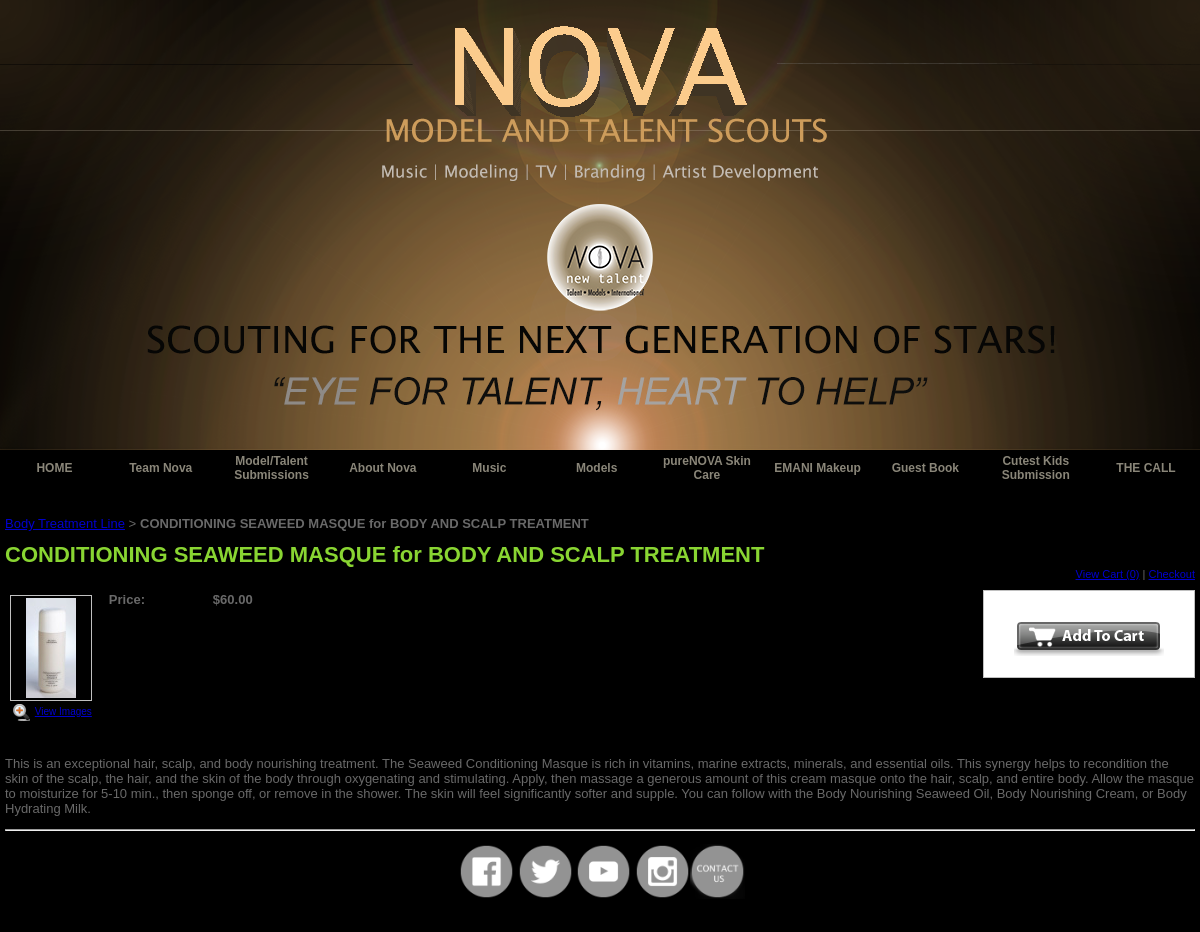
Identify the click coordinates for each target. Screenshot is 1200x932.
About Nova (382, 468)
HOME (54, 468)
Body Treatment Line (65, 523)
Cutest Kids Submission (1036, 468)
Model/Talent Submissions (271, 468)
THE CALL (1145, 468)
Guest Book (925, 468)
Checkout (1172, 574)
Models (596, 468)
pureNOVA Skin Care (707, 468)
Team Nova (160, 468)
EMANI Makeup (817, 468)
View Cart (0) (1108, 574)
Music (489, 468)
